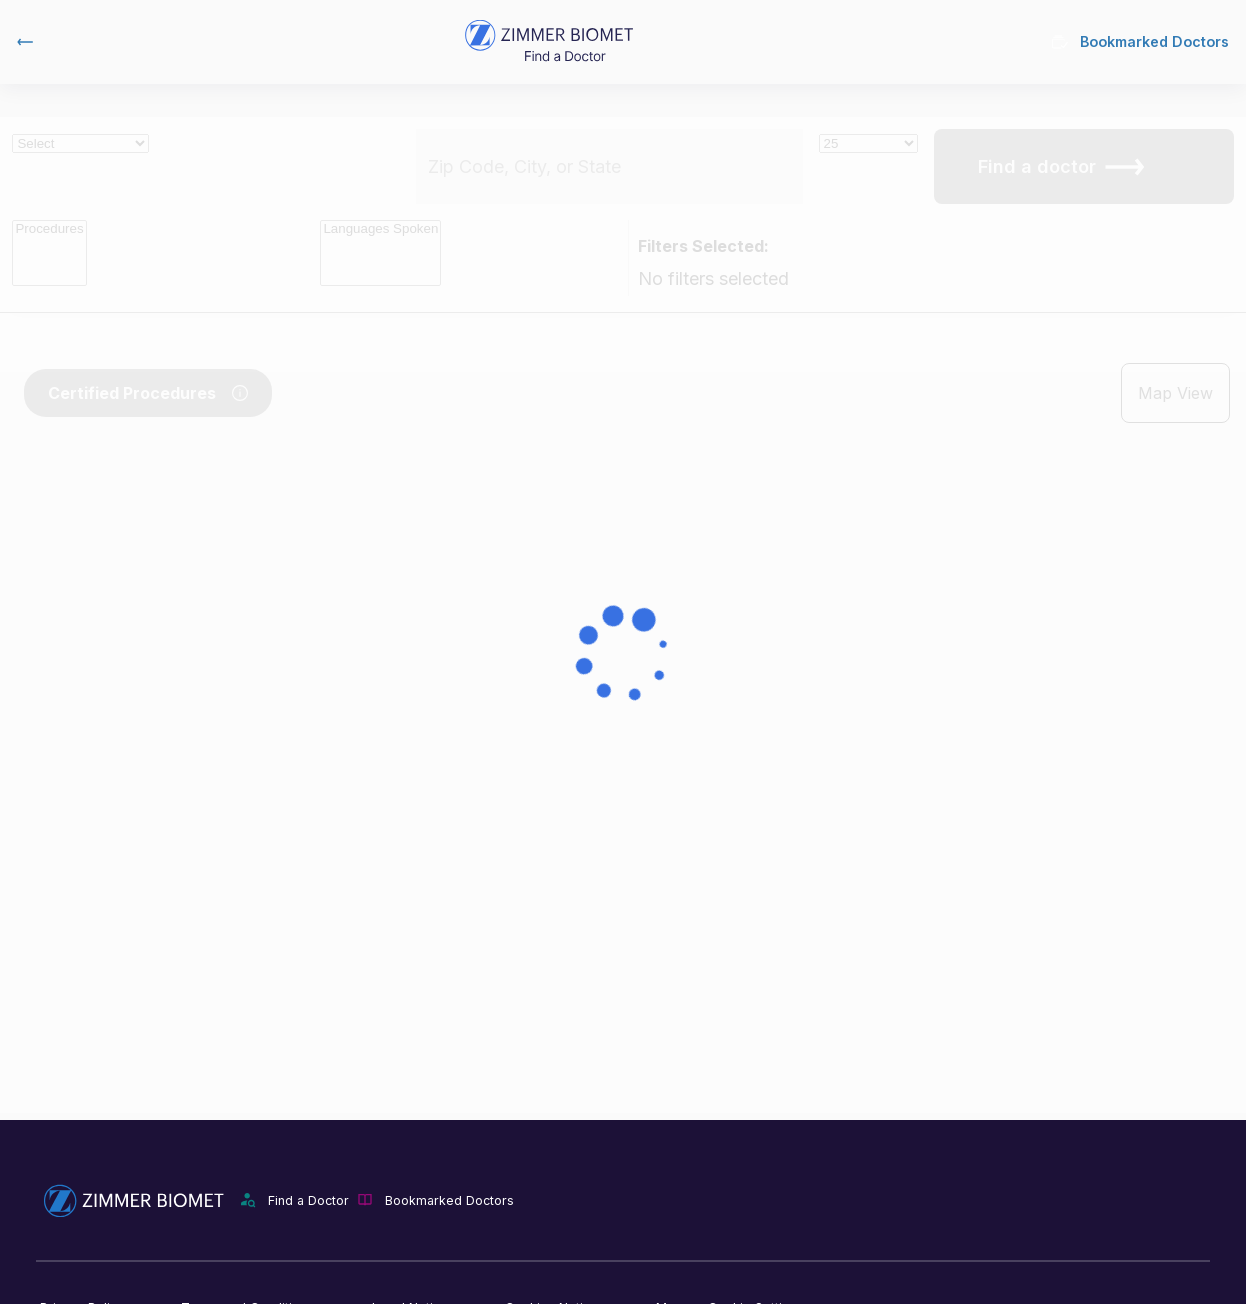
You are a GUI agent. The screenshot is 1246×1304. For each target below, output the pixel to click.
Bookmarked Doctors (1140, 41)
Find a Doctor (308, 1200)
